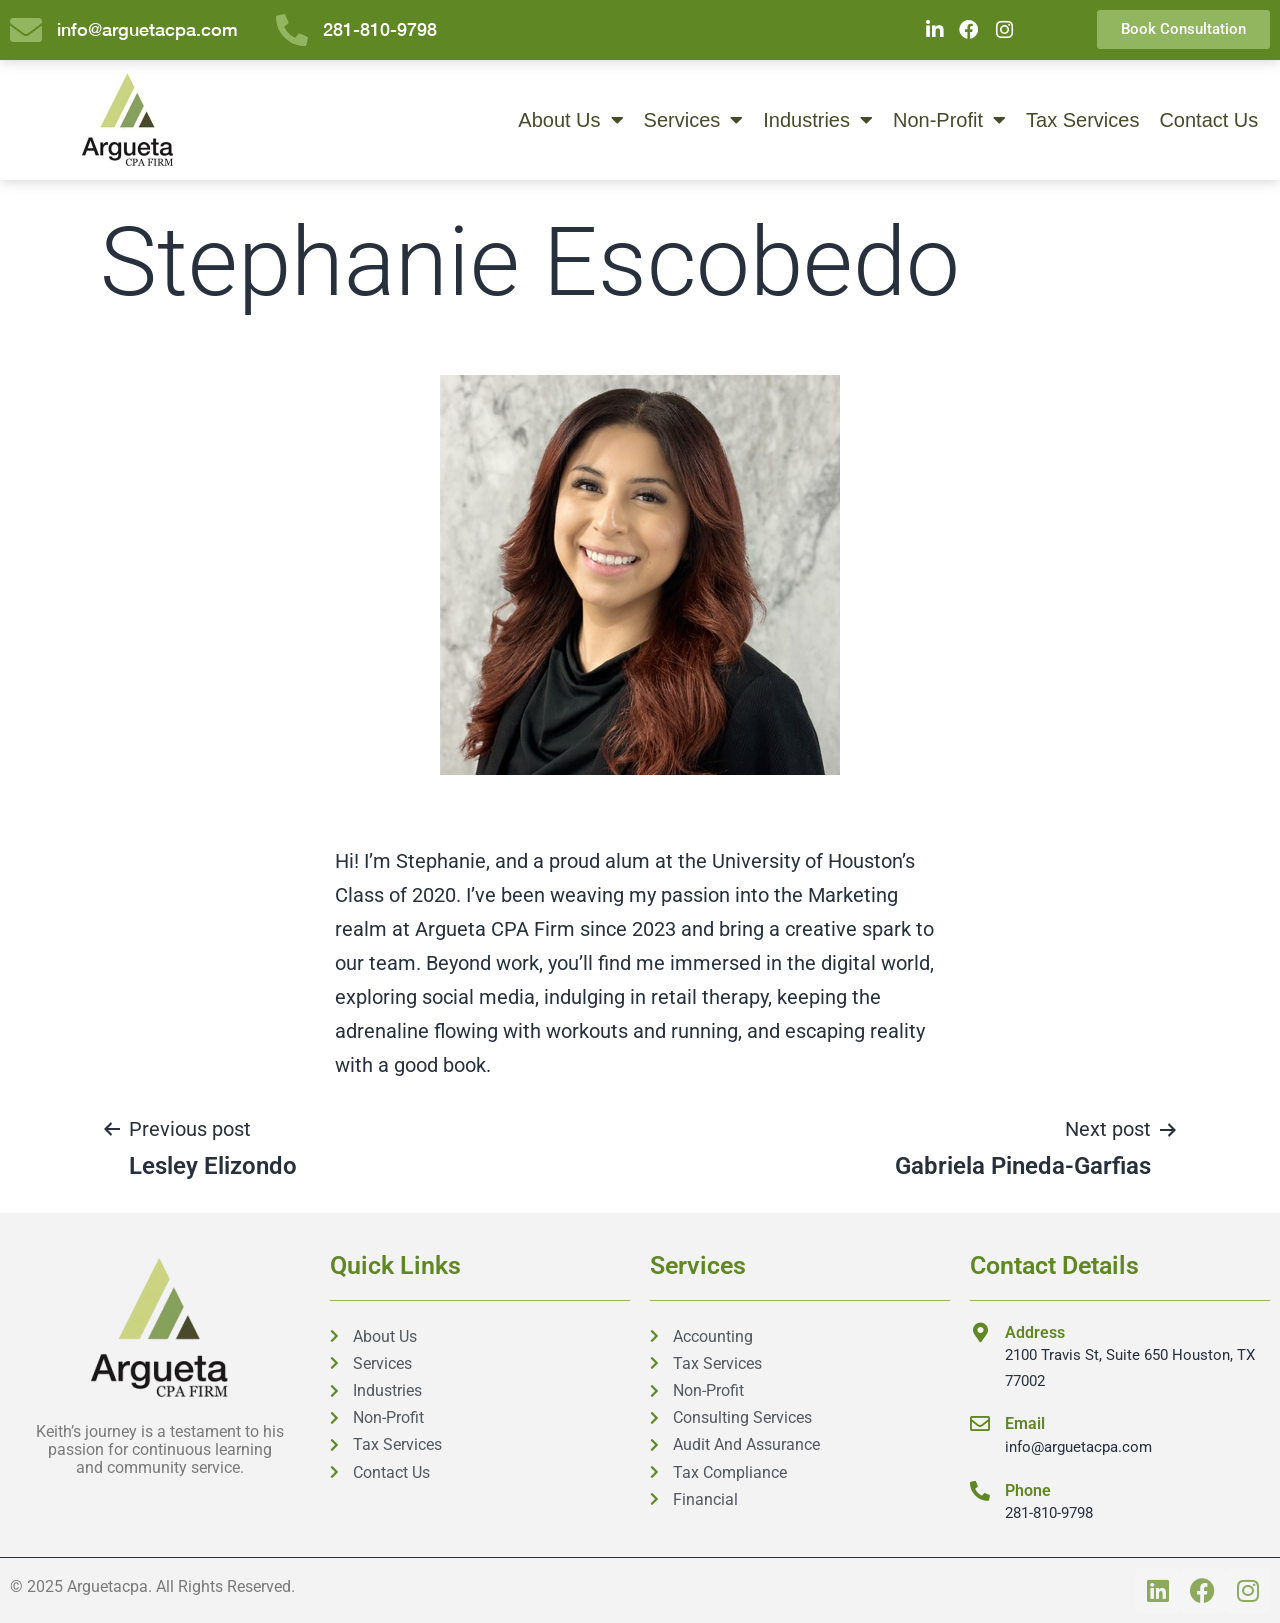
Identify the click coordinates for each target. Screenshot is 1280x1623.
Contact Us (1208, 120)
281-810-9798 (1049, 1514)
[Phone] (980, 1491)
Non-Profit (949, 120)
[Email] (980, 1425)
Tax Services (1082, 120)
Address (1035, 1332)
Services (694, 120)
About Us (570, 120)
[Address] (980, 1333)
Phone (1028, 1490)
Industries (818, 120)
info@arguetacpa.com (1078, 1447)
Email (1025, 1424)
